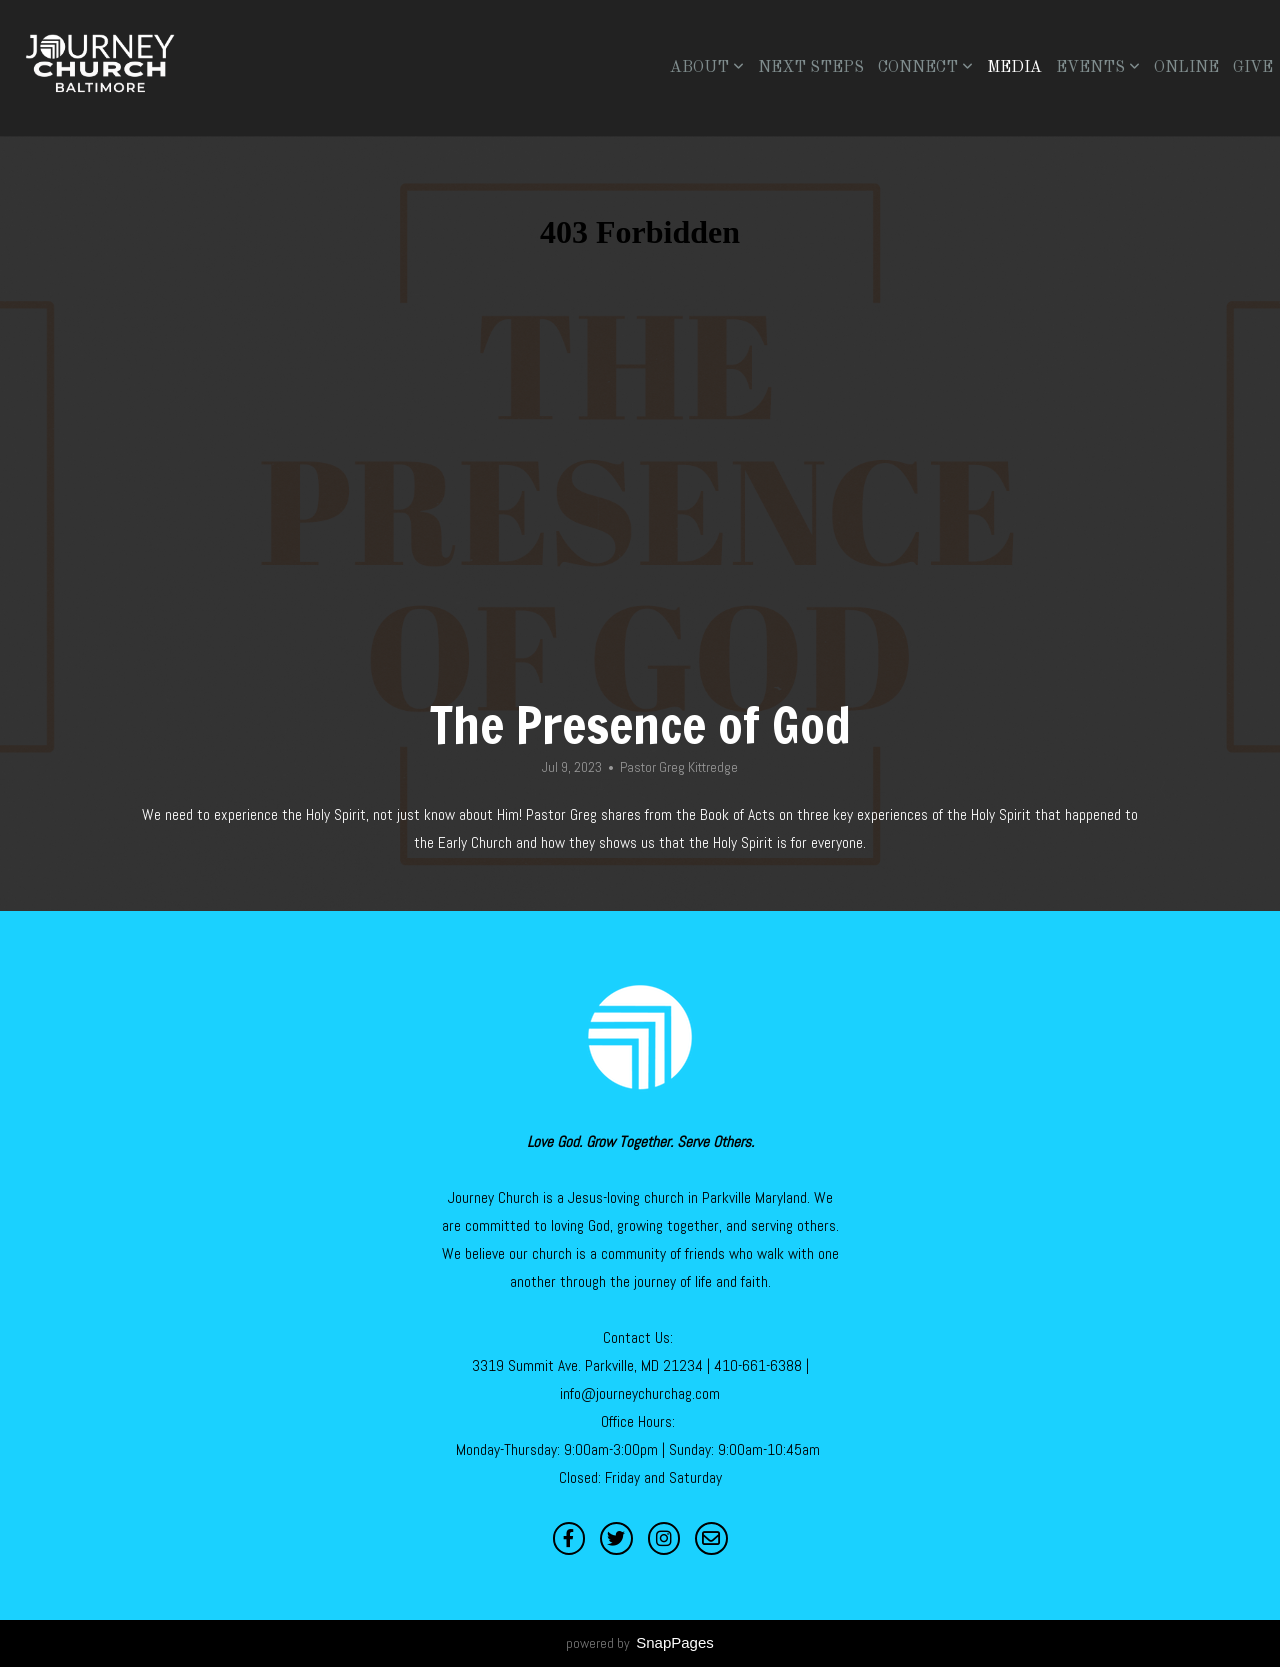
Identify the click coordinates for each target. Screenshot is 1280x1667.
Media (1014, 68)
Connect (925, 68)
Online (1186, 68)
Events (1098, 68)
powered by (640, 1643)
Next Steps (811, 68)
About (707, 68)
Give (1253, 68)
